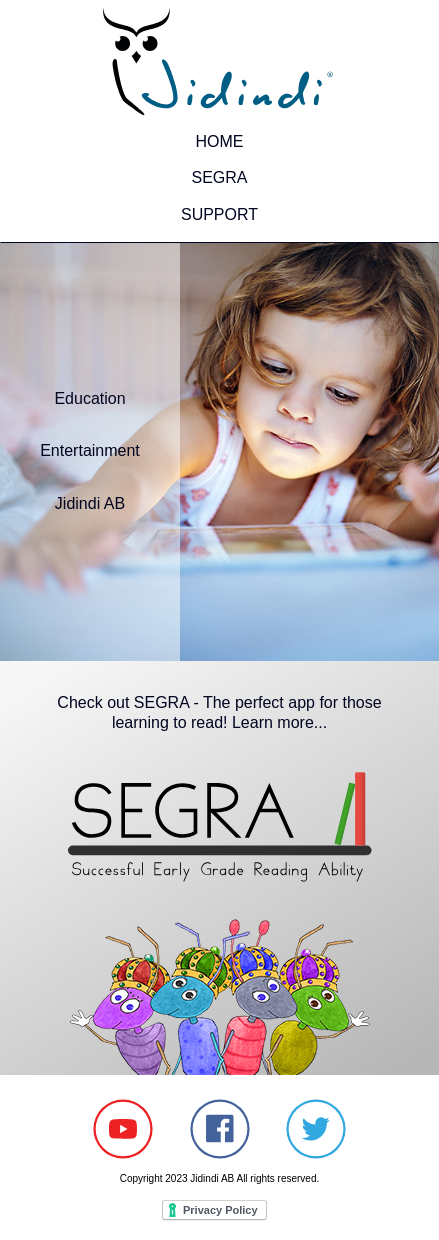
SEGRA (219, 177)
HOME (220, 141)
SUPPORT (219, 214)
